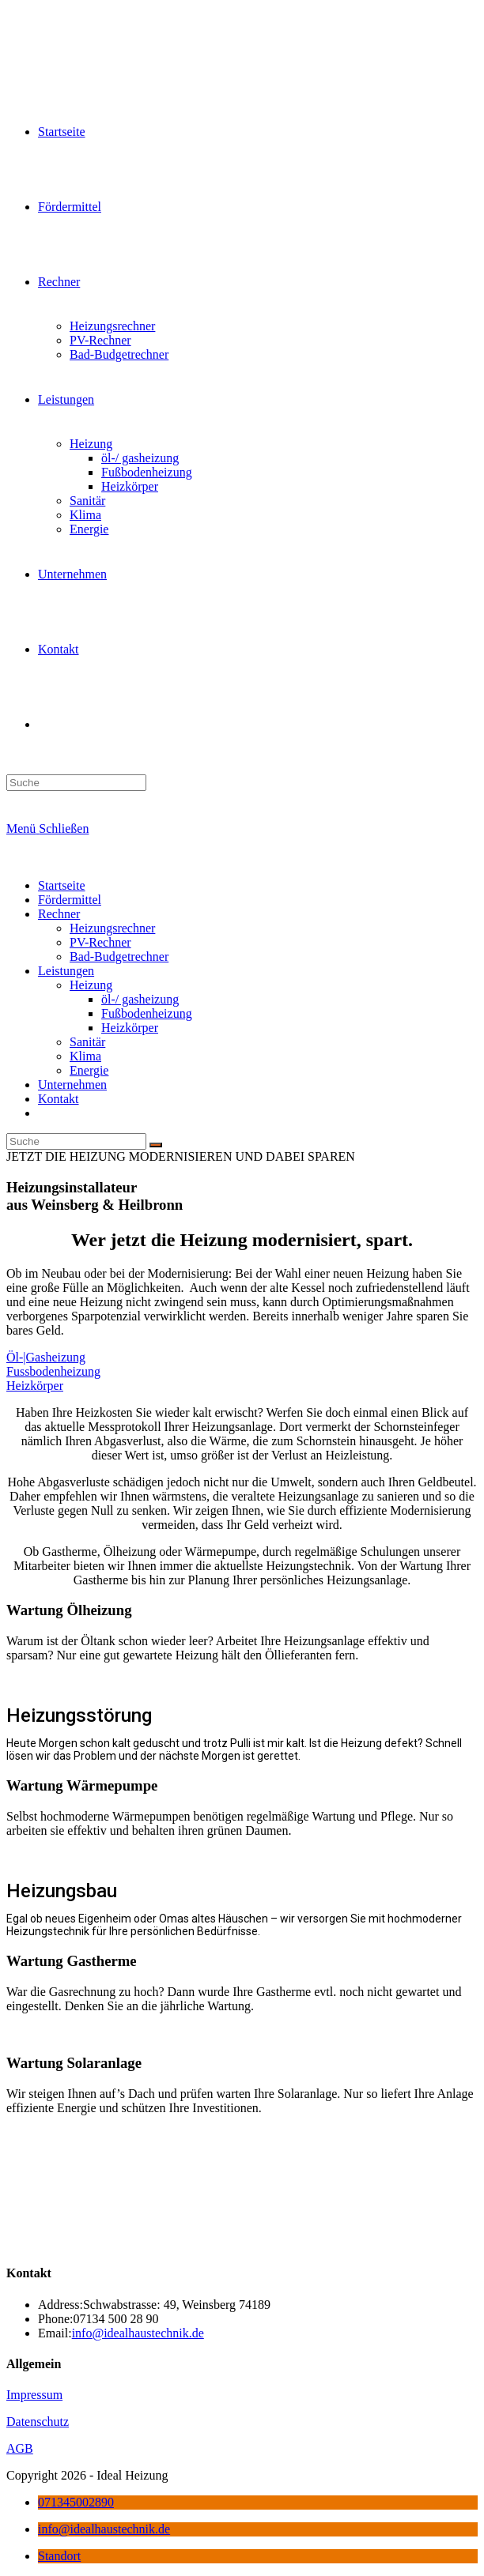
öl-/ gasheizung (140, 999)
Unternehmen (72, 1084)
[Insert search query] (76, 782)
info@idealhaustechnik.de (138, 2333)
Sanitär (87, 1042)
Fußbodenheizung (146, 1013)
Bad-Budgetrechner (119, 956)
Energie (89, 1070)
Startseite (61, 885)
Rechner (59, 914)
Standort (59, 2556)
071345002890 (76, 2502)
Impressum (34, 2394)
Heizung (91, 985)
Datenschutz (37, 2421)
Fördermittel (69, 899)
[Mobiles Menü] (47, 828)
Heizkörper (129, 1027)
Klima (85, 1056)
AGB (19, 2448)
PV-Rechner (100, 942)
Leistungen (66, 970)
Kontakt (58, 1098)
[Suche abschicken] (155, 1145)
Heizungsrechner (112, 928)
